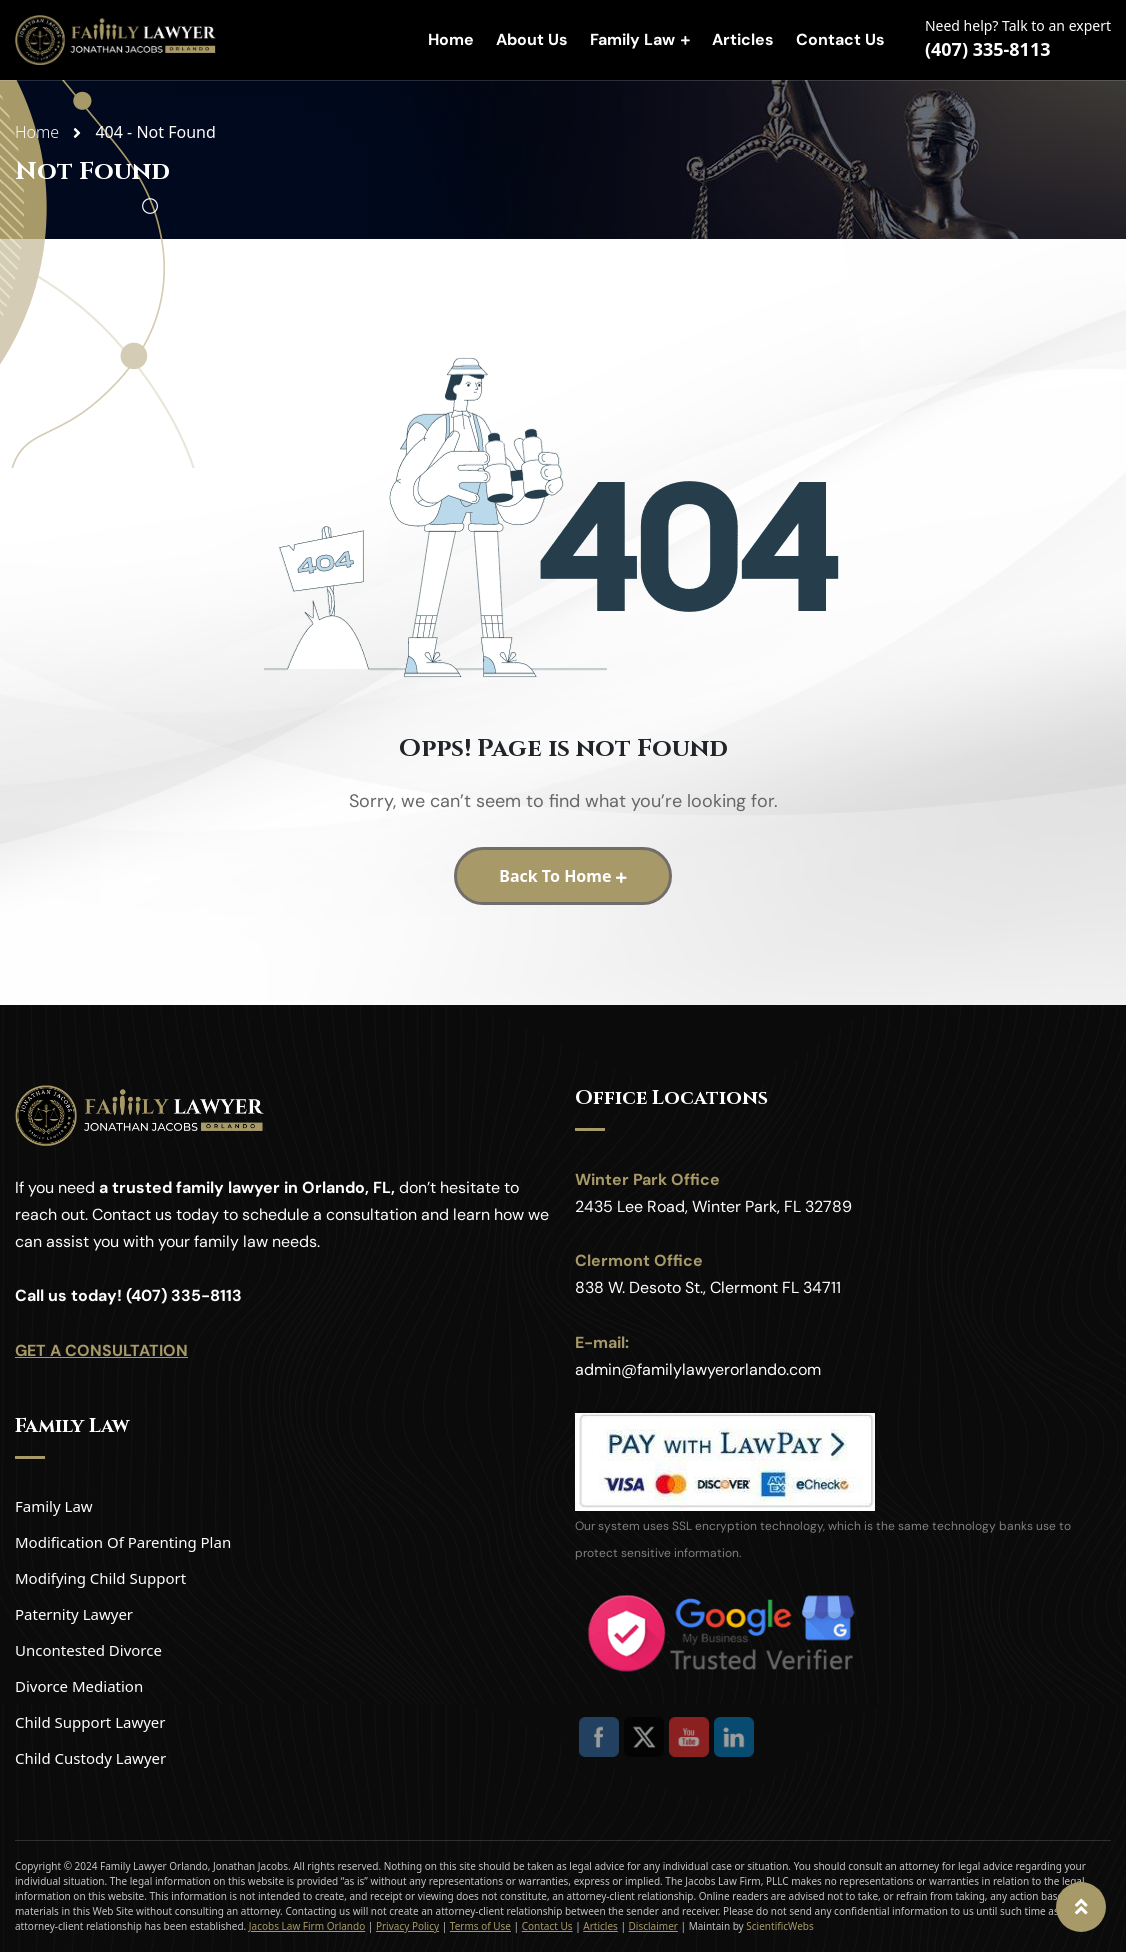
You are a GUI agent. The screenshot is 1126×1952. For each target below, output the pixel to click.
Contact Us (840, 39)
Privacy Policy (407, 1926)
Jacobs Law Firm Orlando (307, 1926)
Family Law (632, 39)
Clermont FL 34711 (775, 1287)
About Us (532, 39)
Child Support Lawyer (90, 1722)
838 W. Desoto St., (640, 1287)
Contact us (132, 1214)
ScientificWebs (779, 1926)
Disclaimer (653, 1926)
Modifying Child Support (100, 1578)
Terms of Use (480, 1926)
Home (451, 39)
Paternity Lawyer (74, 1614)
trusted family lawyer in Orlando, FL (251, 1187)
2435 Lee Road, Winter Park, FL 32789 (713, 1206)
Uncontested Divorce (88, 1650)
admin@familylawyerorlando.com (698, 1369)
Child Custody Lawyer (90, 1758)
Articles (743, 39)
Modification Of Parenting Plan (123, 1542)
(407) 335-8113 (988, 49)
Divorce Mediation (79, 1686)
